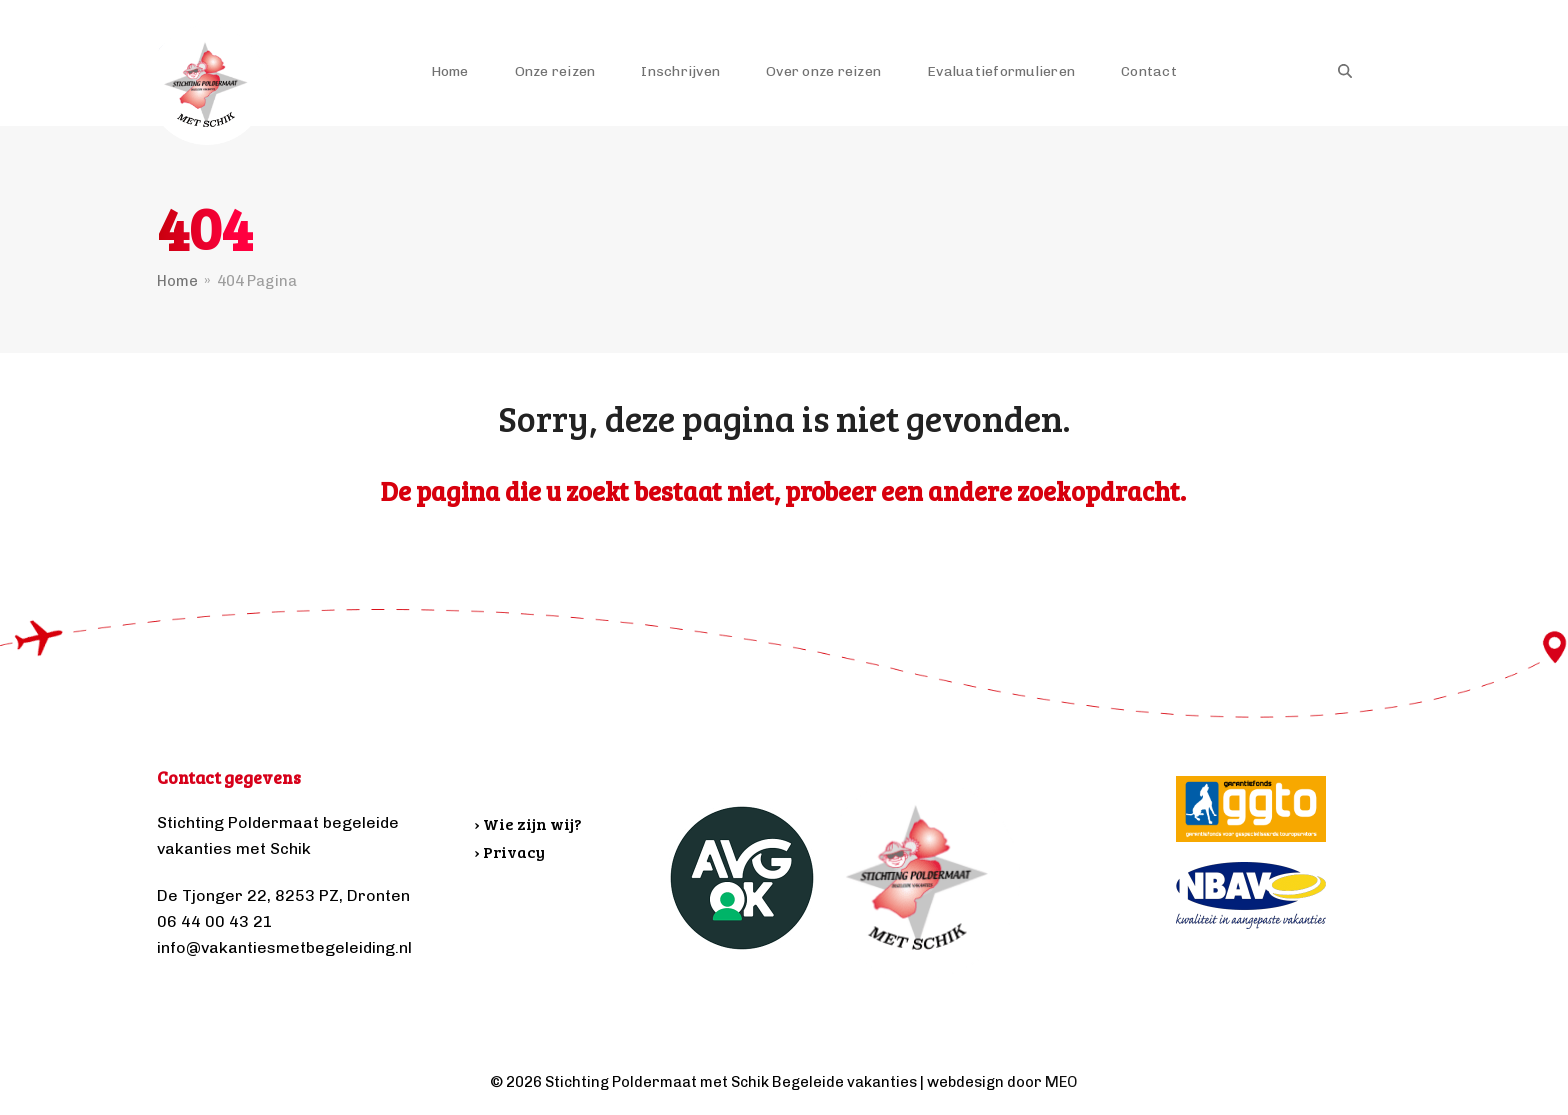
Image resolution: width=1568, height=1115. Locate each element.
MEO (1061, 1082)
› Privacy (510, 851)
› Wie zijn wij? (528, 823)
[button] (1345, 71)
